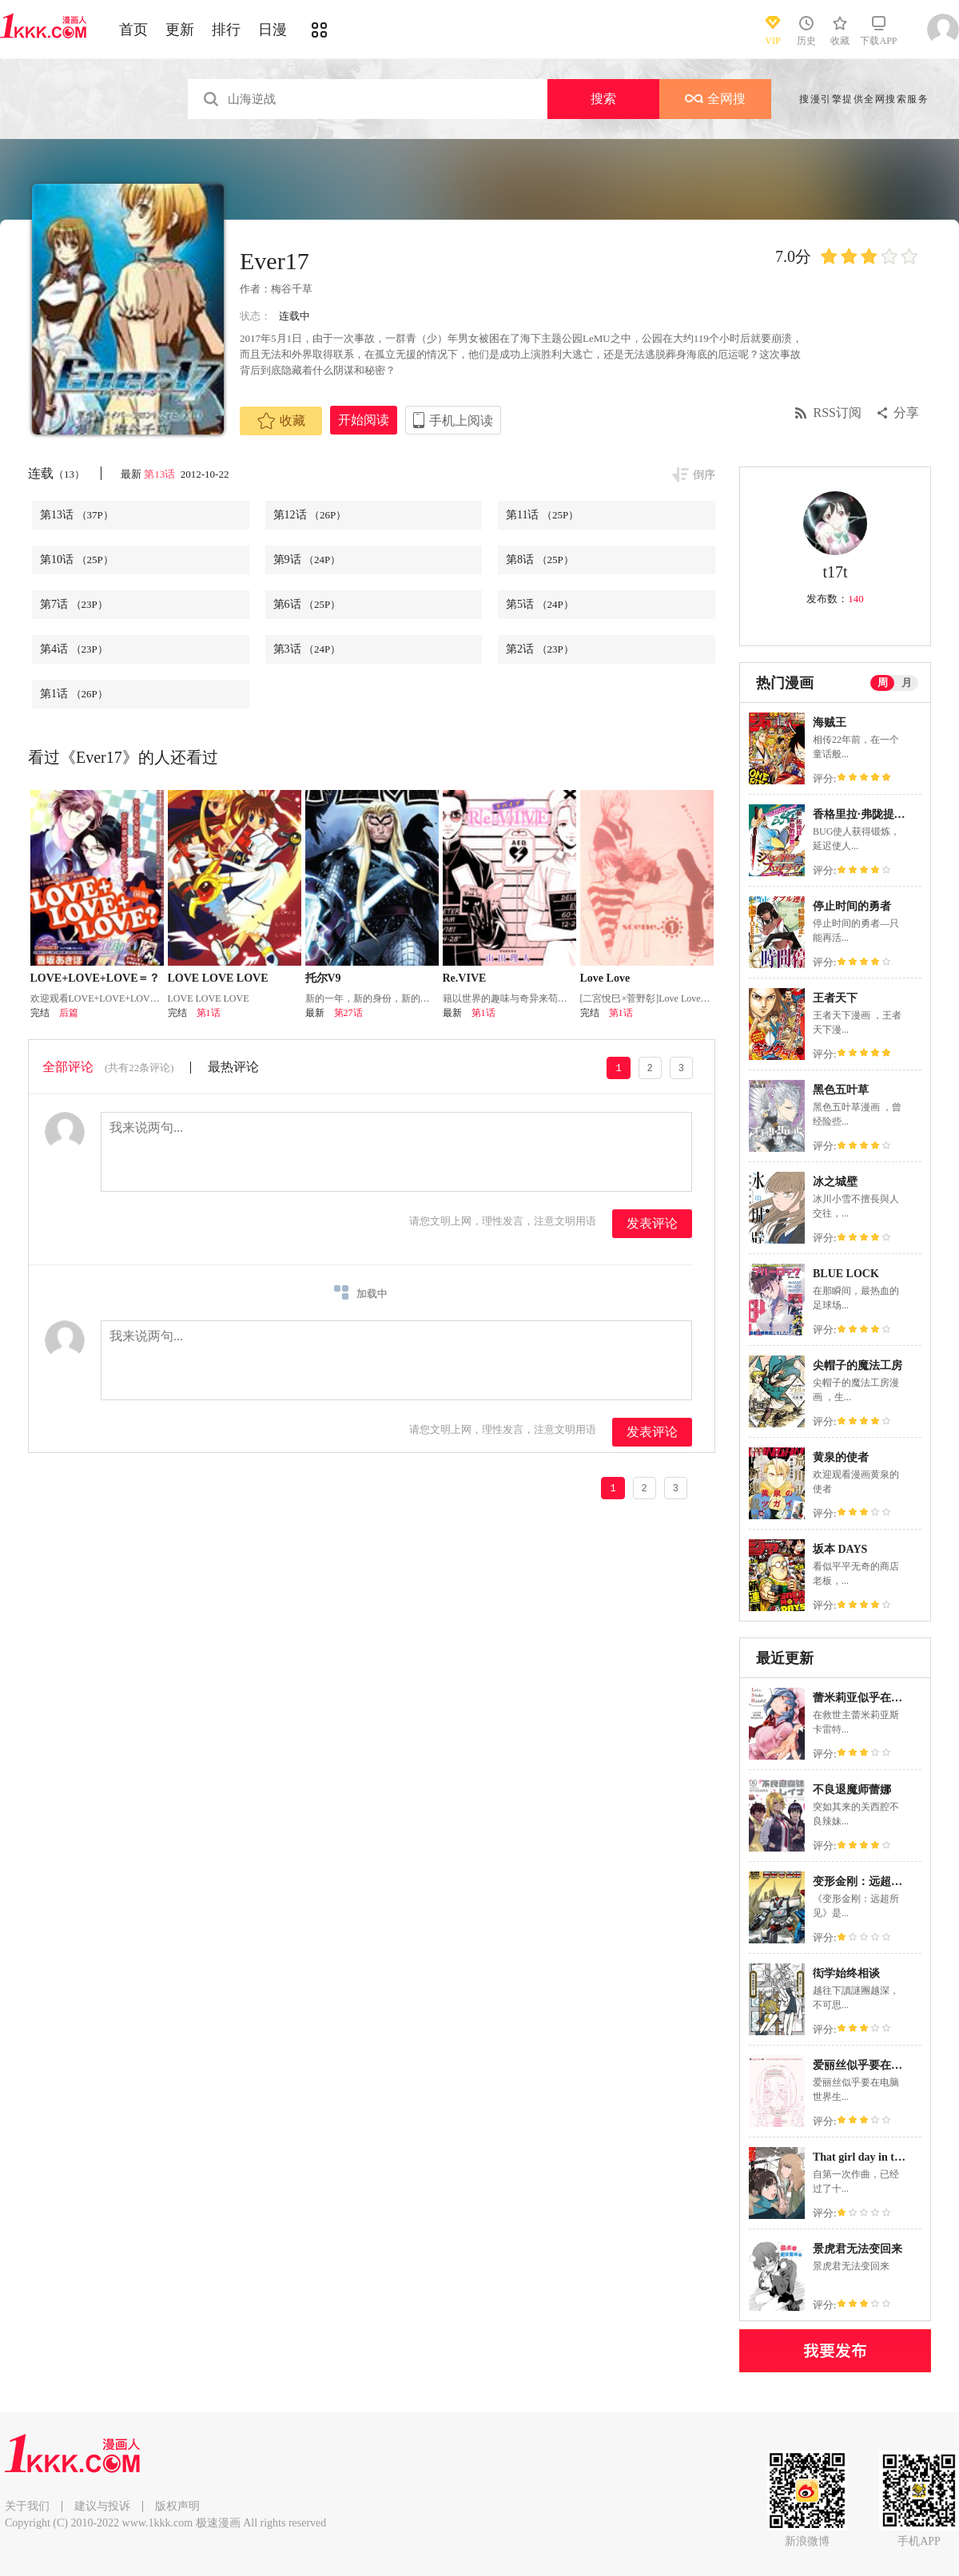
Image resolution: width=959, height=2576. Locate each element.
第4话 (74, 649)
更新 (179, 30)
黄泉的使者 (841, 1457)
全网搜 (715, 98)
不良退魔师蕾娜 (852, 1790)
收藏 (281, 421)
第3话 (307, 649)
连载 (56, 473)
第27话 (348, 1012)
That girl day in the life (868, 2157)
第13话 (160, 474)
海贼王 (829, 722)
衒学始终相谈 (846, 1973)
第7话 (74, 604)
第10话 (76, 560)
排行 (226, 30)
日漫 (272, 30)
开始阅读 (363, 420)
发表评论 (652, 1223)
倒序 (704, 475)
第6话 (307, 604)
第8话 (540, 560)
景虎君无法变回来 (857, 2249)
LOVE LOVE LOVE (218, 978)
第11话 (542, 515)
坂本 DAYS (840, 1549)
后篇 (68, 1012)
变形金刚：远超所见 (863, 1881)
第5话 (540, 604)
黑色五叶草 (841, 1090)
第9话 (307, 560)
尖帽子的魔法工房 (857, 1365)
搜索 (603, 98)
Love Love (605, 978)
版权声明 (177, 2506)
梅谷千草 (291, 289)
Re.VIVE (465, 978)
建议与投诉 (102, 2506)
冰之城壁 (835, 1182)
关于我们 (27, 2506)
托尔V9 (323, 978)
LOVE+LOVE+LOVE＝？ (95, 978)
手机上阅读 (461, 420)
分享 (906, 412)
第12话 (310, 515)
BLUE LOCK (846, 1274)
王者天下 (835, 998)
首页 (133, 30)
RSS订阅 (838, 412)
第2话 (540, 649)
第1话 (74, 694)
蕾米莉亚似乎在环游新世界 (880, 1698)
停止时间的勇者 (852, 906)
